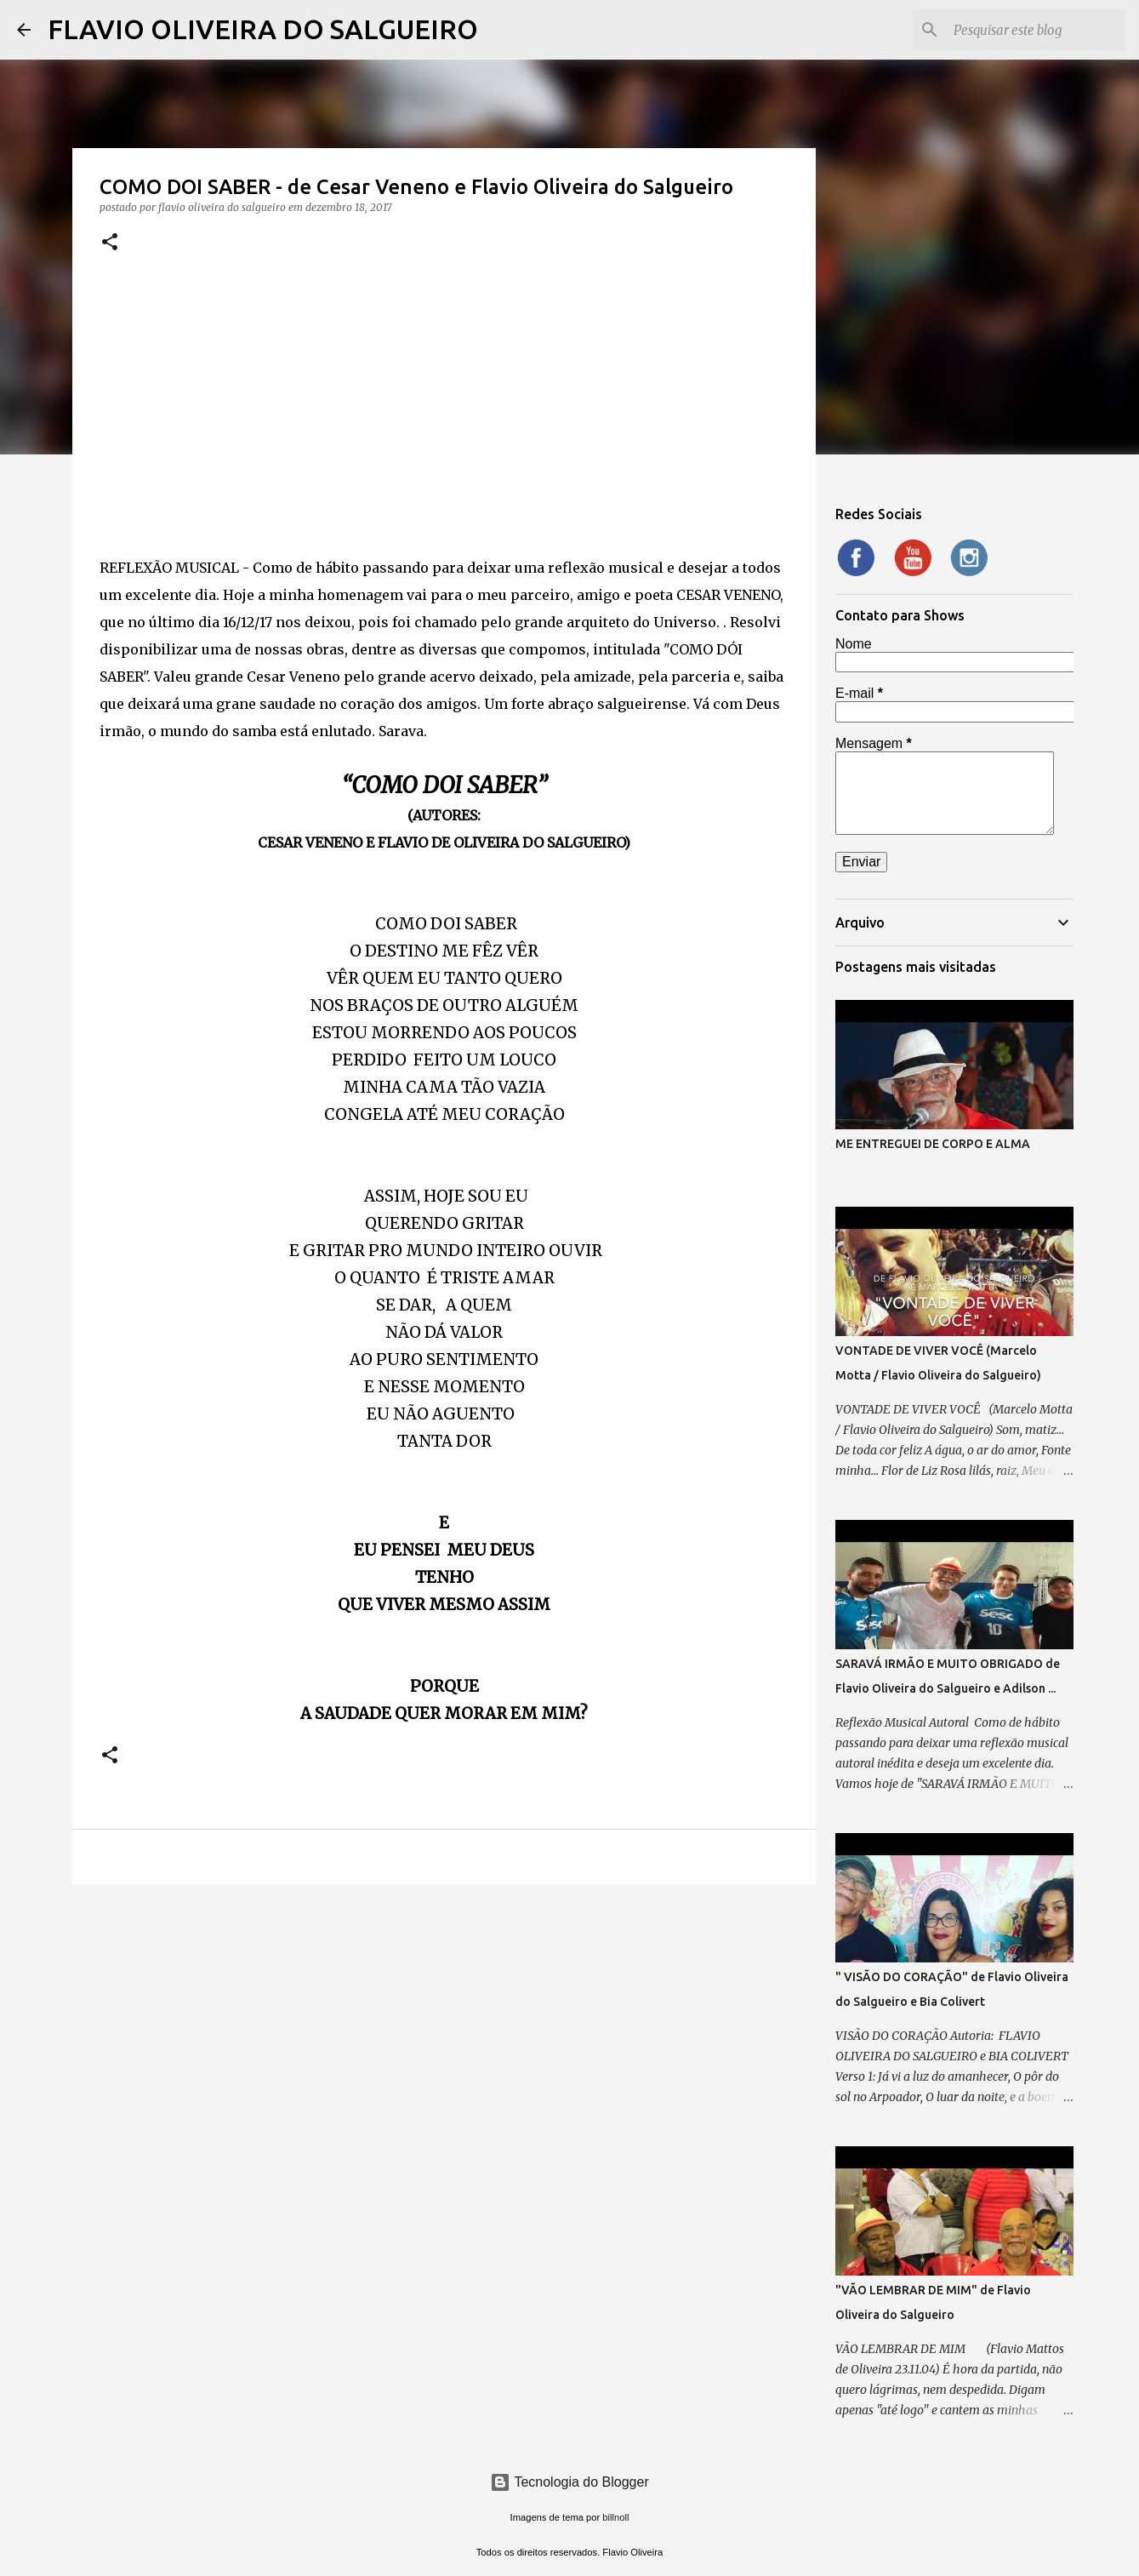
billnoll (615, 2517)
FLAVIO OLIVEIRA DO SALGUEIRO (263, 29)
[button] (110, 242)
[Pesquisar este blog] (1036, 29)
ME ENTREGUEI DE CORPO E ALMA (932, 1144)
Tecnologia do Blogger (569, 2482)
